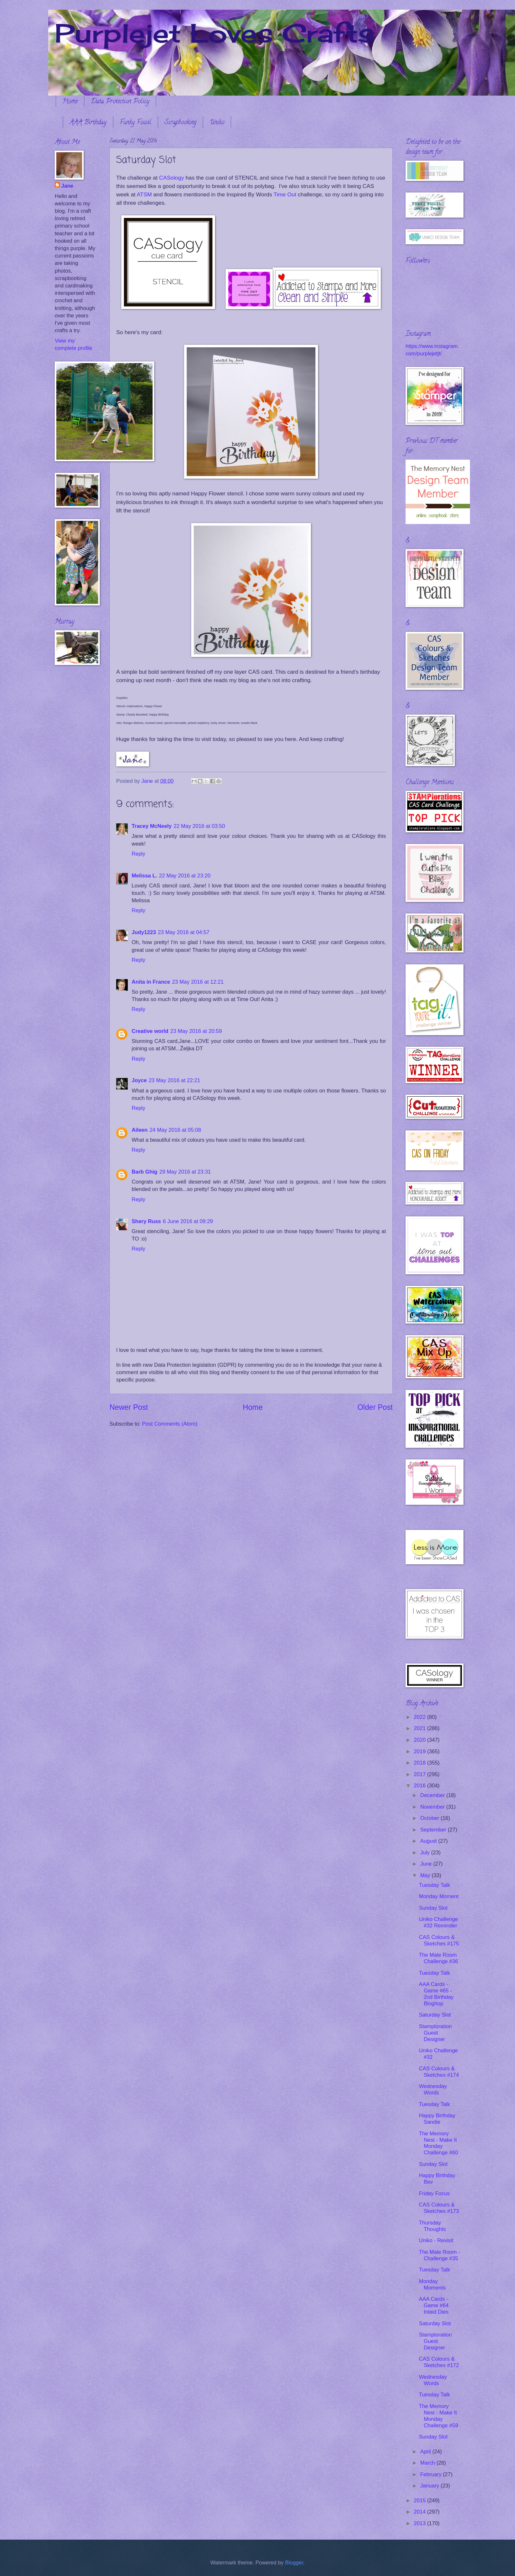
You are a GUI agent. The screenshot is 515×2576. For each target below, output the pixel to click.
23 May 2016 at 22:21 (174, 1080)
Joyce (139, 1080)
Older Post (375, 1407)
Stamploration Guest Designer (435, 2032)
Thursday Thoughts (432, 2226)
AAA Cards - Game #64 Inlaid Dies (433, 2305)
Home (70, 102)
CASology (171, 177)
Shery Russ (146, 1221)
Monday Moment (438, 1896)
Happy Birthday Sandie (437, 2118)
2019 (420, 1751)
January (430, 2486)
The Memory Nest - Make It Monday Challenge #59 (438, 2416)
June (426, 1864)
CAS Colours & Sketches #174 (439, 2071)
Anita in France (151, 982)
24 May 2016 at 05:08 (175, 1130)
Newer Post (128, 1407)
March (428, 2463)
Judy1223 (144, 932)
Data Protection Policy (120, 102)
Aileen (140, 1130)
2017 (420, 1774)
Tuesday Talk (434, 1885)
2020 (420, 1740)
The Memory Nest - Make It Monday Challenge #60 (438, 2143)
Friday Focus (434, 2193)
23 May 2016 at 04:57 (183, 932)
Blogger (294, 2563)
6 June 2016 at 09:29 (188, 1221)
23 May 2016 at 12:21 (198, 982)
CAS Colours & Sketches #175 (439, 1940)
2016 (420, 1786)
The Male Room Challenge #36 (438, 1958)
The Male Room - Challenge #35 (439, 2255)
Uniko (217, 123)
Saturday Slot (435, 2015)
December (433, 1795)
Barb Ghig (144, 1172)
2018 (420, 1763)
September (434, 1830)
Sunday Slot (433, 1908)
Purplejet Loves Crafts (214, 33)
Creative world (150, 1031)
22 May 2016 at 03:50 (199, 826)
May (426, 1875)
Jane (67, 186)
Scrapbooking (180, 123)
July (425, 1853)
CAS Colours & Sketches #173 (439, 2208)
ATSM (144, 194)
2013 (420, 2523)
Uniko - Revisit (436, 2240)
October (430, 1818)
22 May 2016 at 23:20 (185, 876)
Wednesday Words (433, 2089)
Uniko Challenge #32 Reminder (438, 1922)
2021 (420, 1728)
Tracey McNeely (152, 826)
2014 (420, 2512)
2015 (420, 2500)
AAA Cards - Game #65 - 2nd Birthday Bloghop (436, 1994)
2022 (420, 1717)
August (429, 1841)
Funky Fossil (135, 123)
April (426, 2452)
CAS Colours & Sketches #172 (439, 2362)
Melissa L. (144, 876)
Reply (138, 854)
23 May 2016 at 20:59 (196, 1031)
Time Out (286, 194)
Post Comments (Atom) (169, 1424)
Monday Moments (432, 2284)
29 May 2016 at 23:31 (185, 1172)
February (431, 2474)
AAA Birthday (88, 123)
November (433, 1807)
